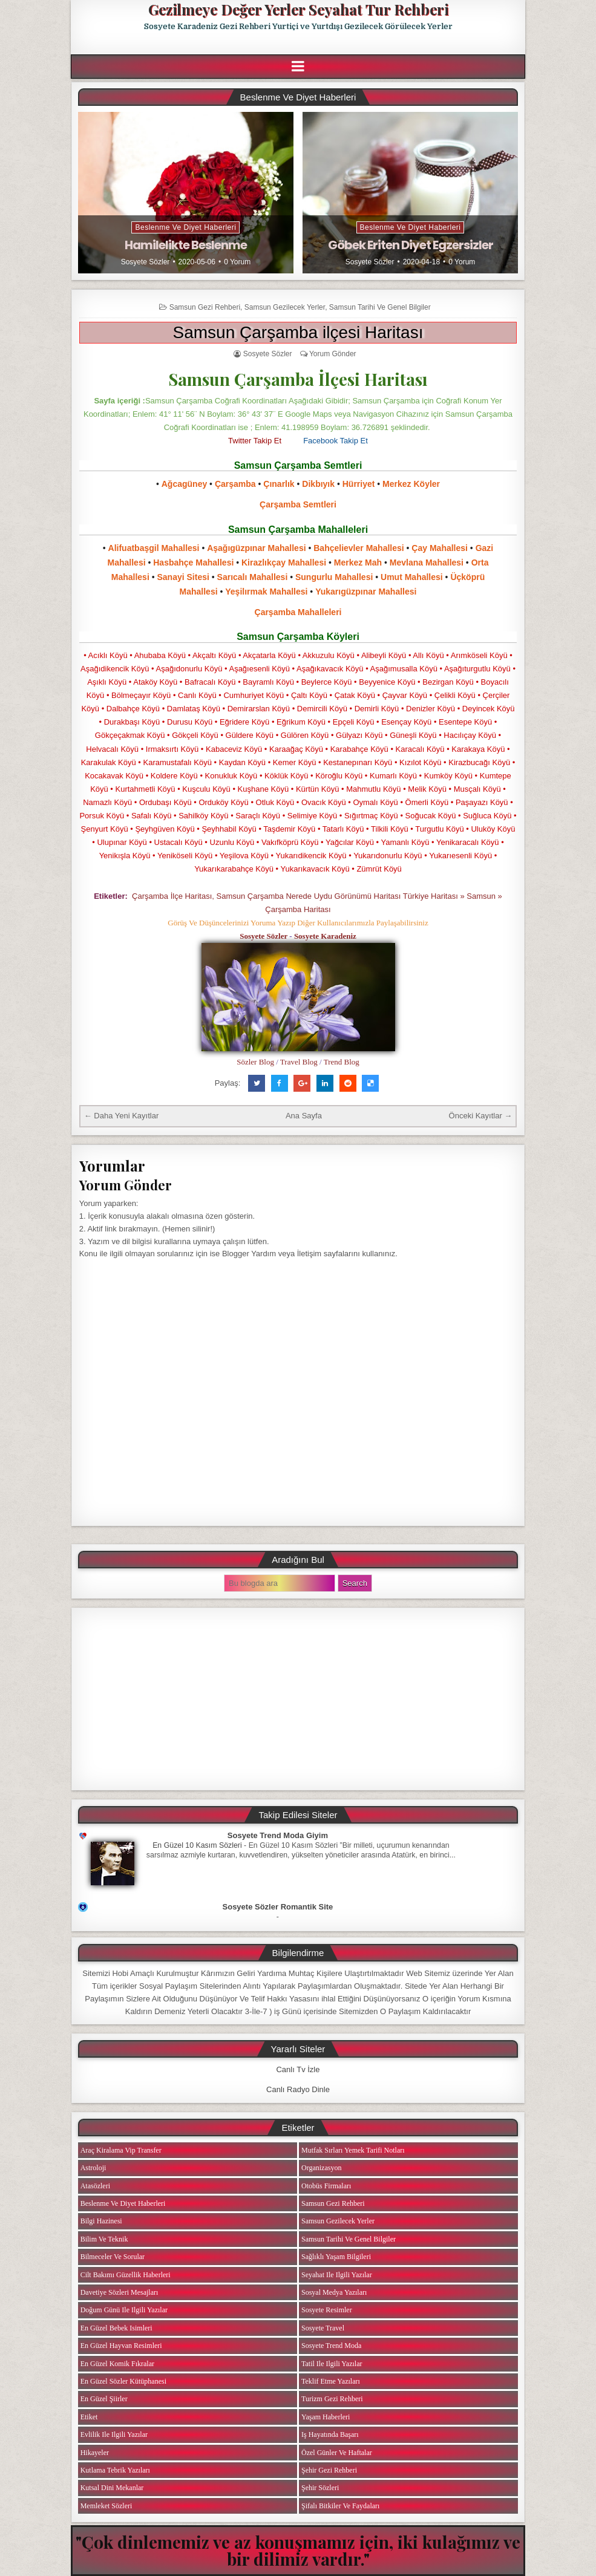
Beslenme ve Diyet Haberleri (185, 227)
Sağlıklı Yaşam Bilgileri (336, 2256)
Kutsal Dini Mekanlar (112, 2487)
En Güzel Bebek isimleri (116, 2328)
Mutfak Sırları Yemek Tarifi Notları (353, 2150)
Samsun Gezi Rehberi (204, 307)
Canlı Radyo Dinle (298, 2089)
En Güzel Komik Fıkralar (117, 2363)
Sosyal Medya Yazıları (334, 2292)
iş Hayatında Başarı (330, 2434)
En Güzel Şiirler (104, 2399)
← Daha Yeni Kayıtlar (121, 1115)
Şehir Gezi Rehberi (329, 2470)
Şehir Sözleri (320, 2487)
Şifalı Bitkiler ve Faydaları (340, 2506)
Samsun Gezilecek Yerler (284, 307)
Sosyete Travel (322, 2328)
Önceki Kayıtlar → (480, 1115)
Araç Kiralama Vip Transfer (121, 2150)
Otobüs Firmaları (326, 2186)
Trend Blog (341, 1061)
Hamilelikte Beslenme (186, 244)
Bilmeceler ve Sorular (112, 2256)
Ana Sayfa (304, 1115)
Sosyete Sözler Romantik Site (278, 1906)
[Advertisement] (298, 1699)
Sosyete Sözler (145, 262)
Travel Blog (299, 1061)
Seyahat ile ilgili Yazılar (336, 2275)
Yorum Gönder (332, 354)
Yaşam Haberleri (325, 2417)
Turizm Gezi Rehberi (332, 2399)
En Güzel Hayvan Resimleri (121, 2345)
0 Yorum (237, 262)
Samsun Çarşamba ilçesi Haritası (298, 332)
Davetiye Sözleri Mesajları (119, 2292)
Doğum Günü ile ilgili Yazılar (124, 2310)
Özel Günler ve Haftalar (336, 2452)
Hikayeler (94, 2452)
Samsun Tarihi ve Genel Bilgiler (380, 307)
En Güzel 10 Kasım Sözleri (197, 1845)
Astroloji (93, 2168)
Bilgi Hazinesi (101, 2221)
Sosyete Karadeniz (325, 936)
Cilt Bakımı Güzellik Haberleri (125, 2275)
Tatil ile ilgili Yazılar (331, 2363)
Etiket (89, 2417)
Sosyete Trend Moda (331, 2345)
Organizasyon (321, 2168)
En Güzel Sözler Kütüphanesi (123, 2381)
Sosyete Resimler (326, 2310)
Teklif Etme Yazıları (330, 2381)
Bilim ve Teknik (104, 2239)
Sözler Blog (255, 1061)
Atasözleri (95, 2186)
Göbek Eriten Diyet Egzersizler (410, 244)
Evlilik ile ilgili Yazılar (114, 2434)
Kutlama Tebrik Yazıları (115, 2470)
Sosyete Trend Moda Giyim (278, 1835)
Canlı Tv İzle (297, 2069)
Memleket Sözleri (106, 2506)
